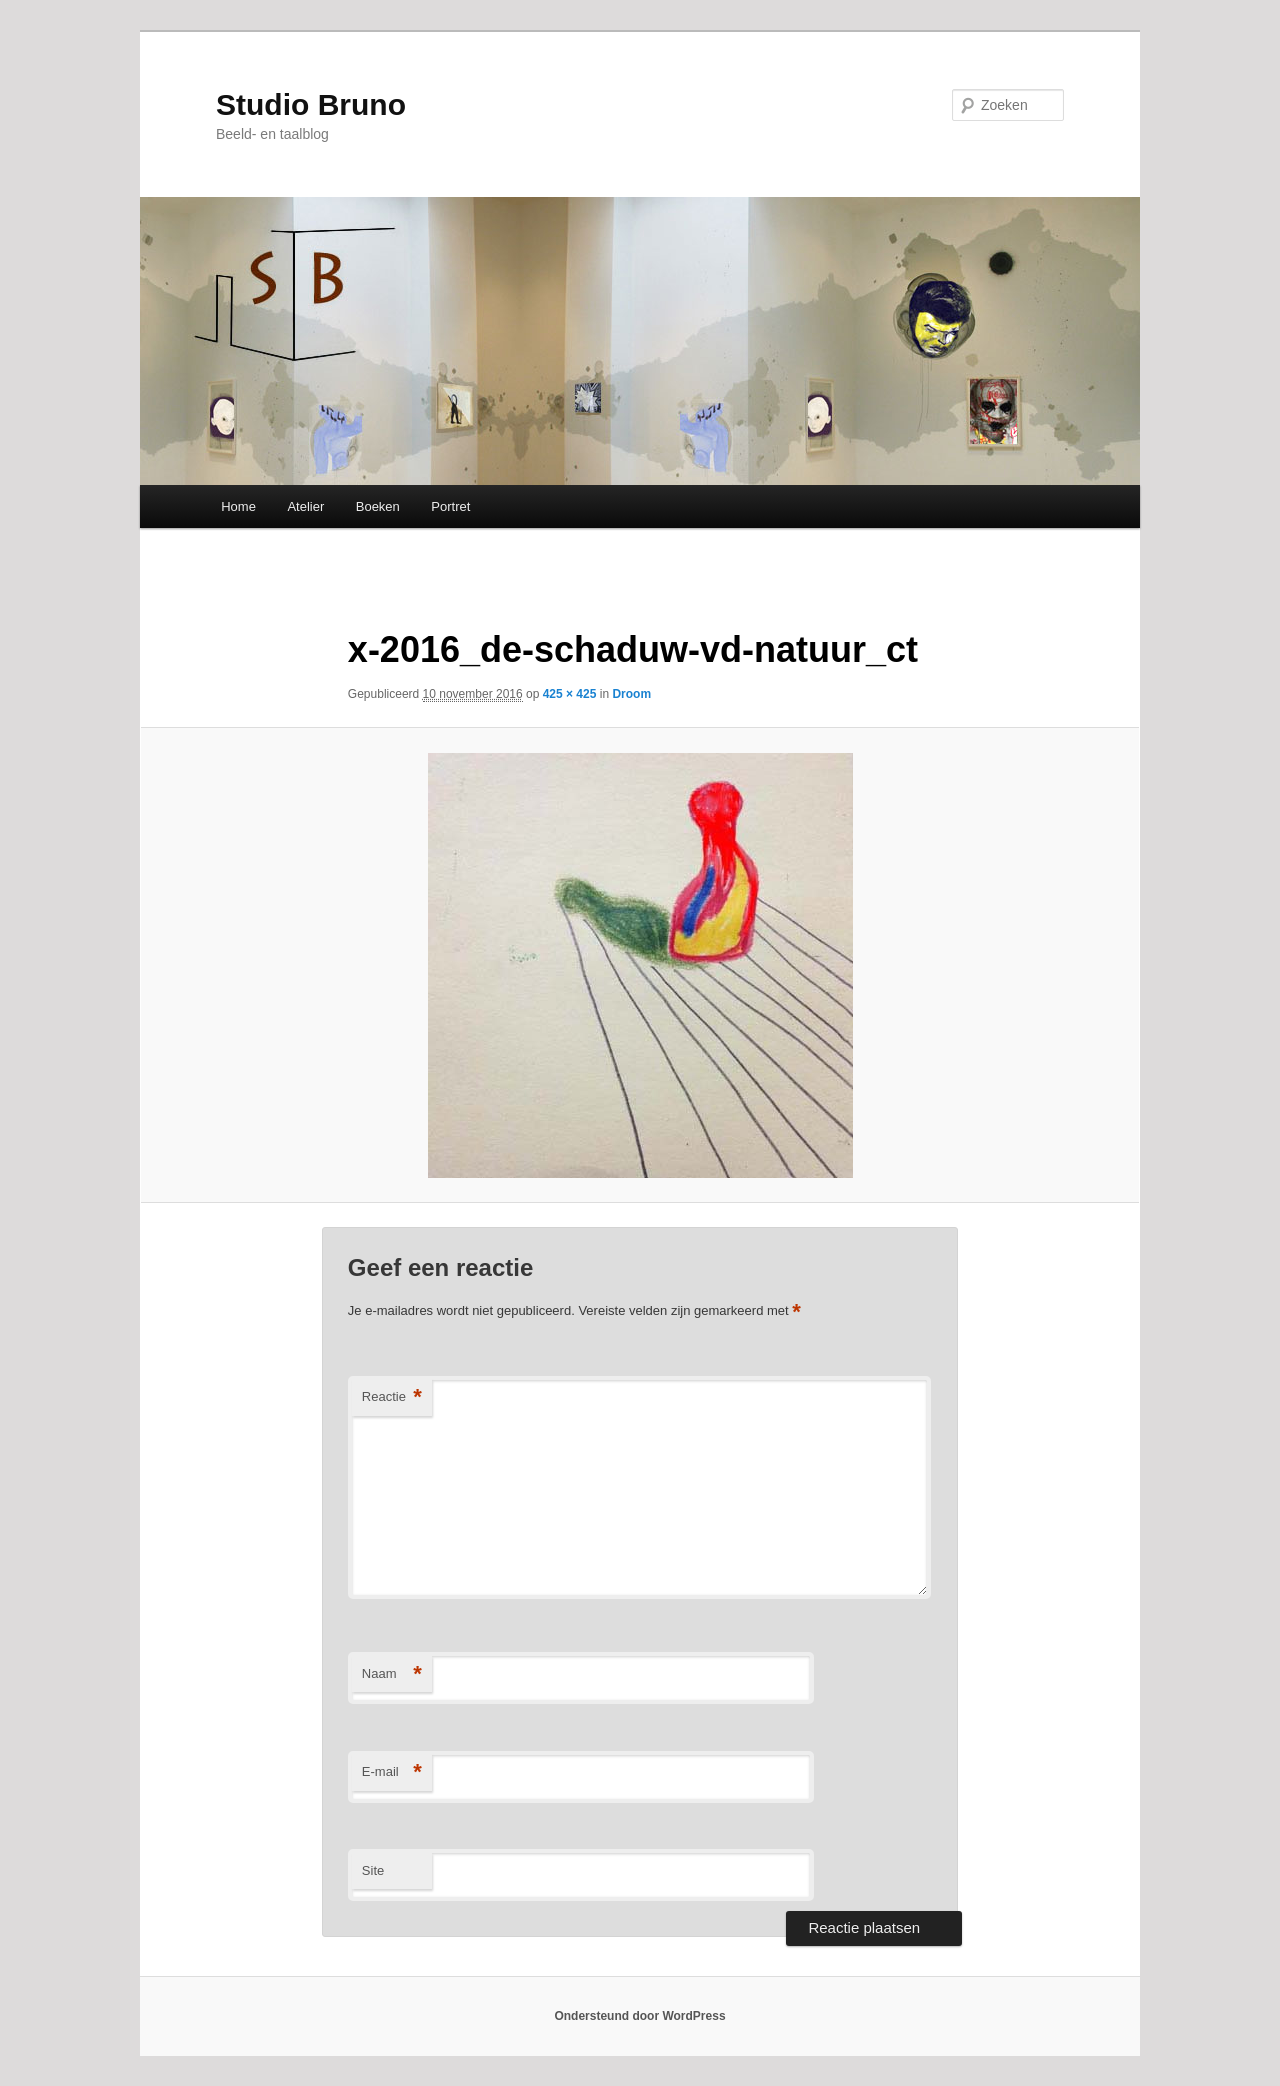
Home (238, 506)
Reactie (392, 1397)
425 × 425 (570, 694)
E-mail (392, 1772)
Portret (450, 506)
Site (373, 1870)
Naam (392, 1674)
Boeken (378, 506)
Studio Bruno (311, 104)
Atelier (305, 506)
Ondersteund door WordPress (639, 2016)
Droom (631, 694)
